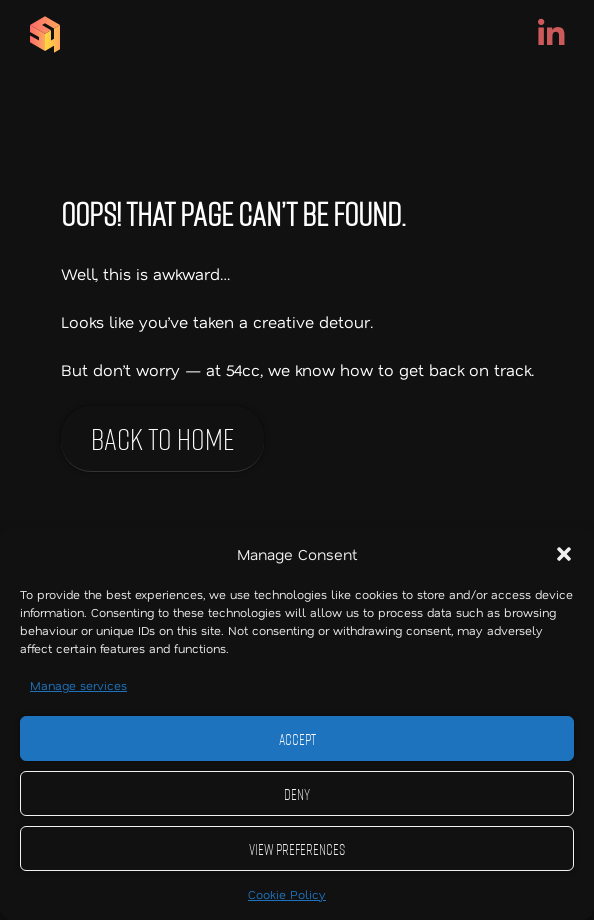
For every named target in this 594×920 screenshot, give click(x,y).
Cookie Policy (287, 894)
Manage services (78, 685)
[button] (564, 554)
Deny (297, 794)
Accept (297, 739)
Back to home (162, 438)
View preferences (297, 849)
